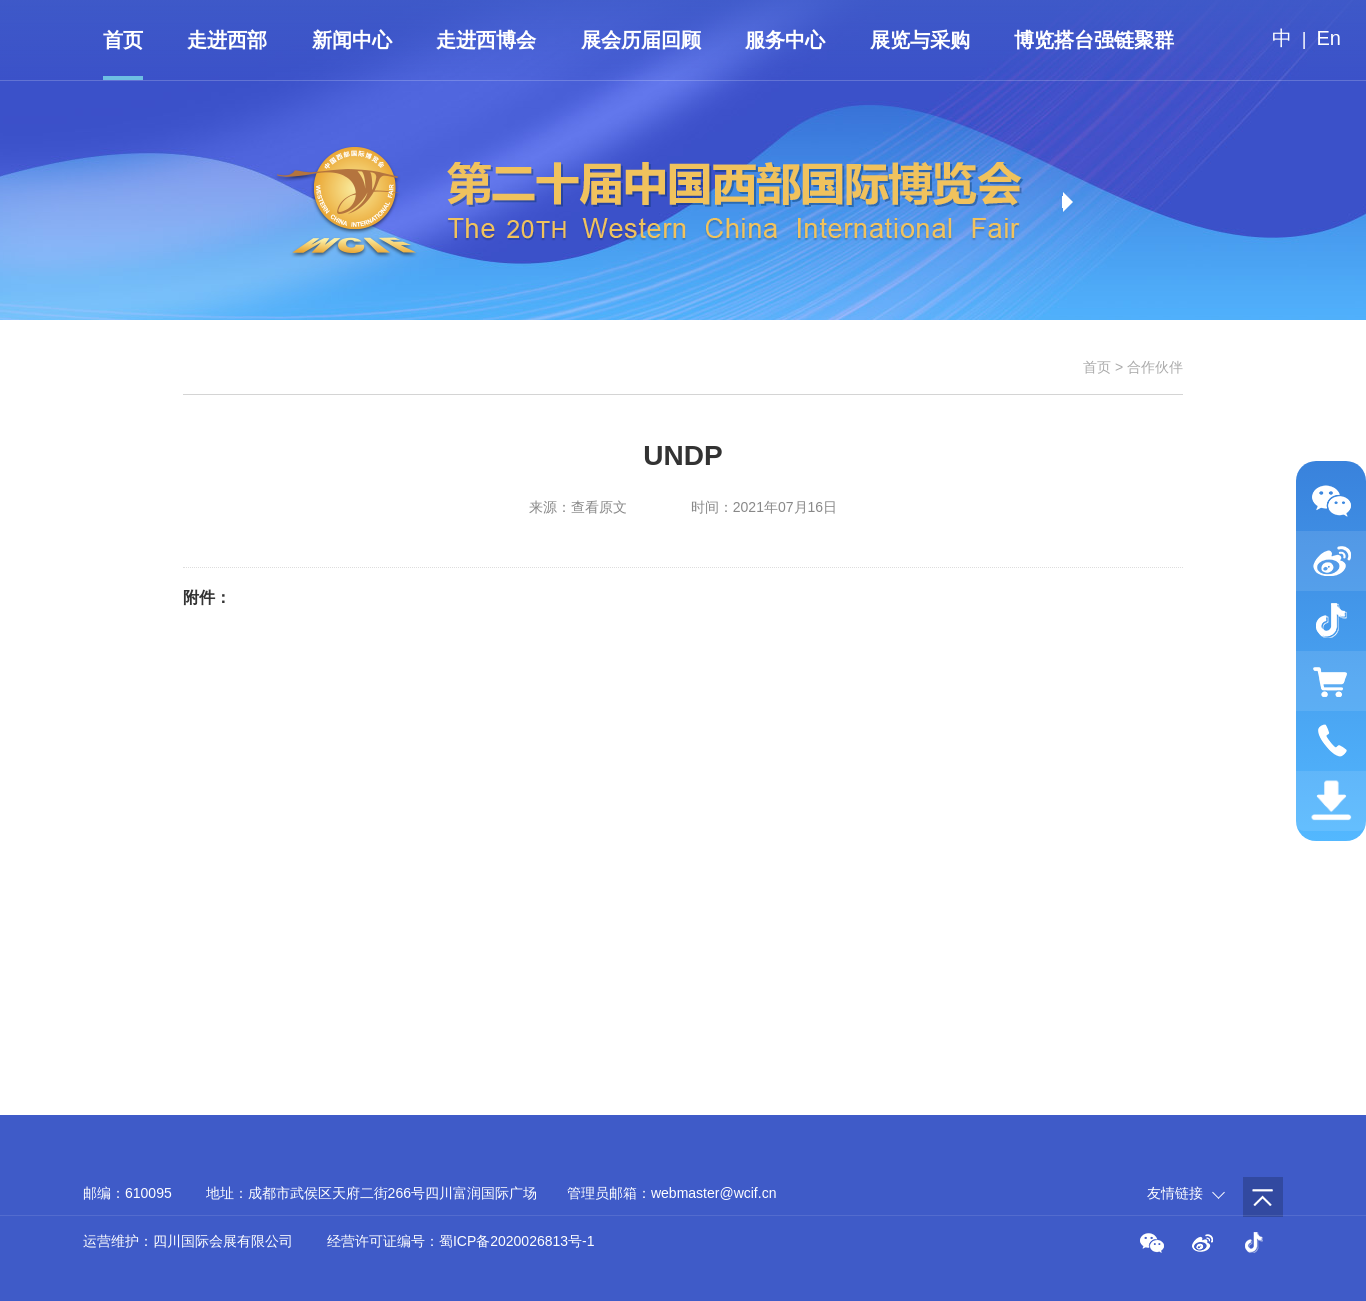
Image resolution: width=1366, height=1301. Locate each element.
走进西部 (227, 40)
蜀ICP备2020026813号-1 (517, 1241)
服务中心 (785, 40)
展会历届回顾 (641, 40)
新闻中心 (352, 40)
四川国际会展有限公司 (223, 1241)
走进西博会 (486, 40)
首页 (123, 40)
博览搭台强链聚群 (1094, 40)
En (1329, 38)
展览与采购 (920, 40)
